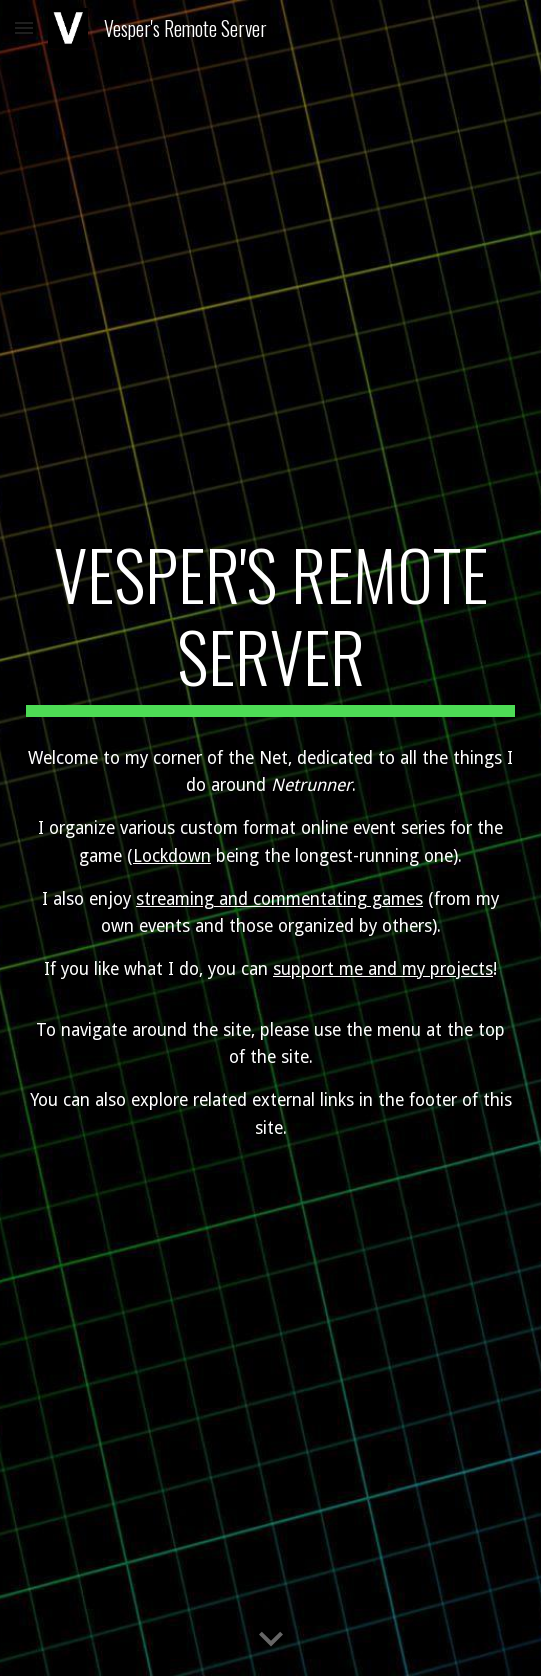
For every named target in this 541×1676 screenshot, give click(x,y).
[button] (24, 27)
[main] (270, 624)
